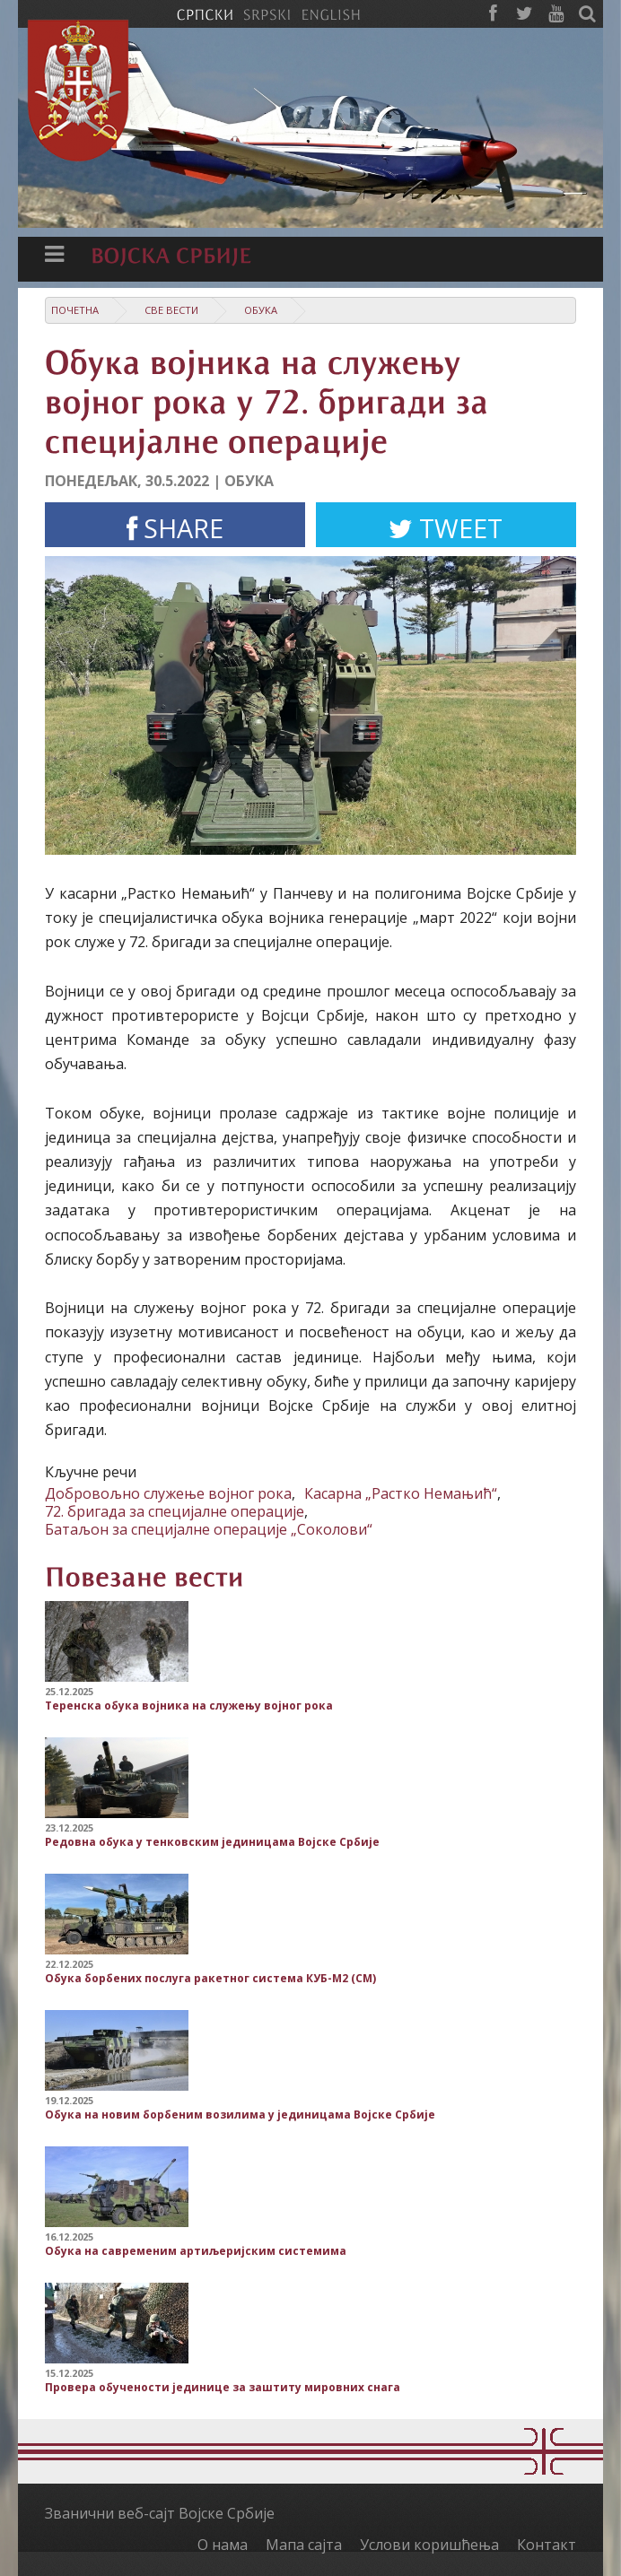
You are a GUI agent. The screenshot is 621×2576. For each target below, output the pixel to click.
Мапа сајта (304, 2544)
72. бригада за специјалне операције (174, 1511)
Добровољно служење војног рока (168, 1493)
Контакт (546, 2544)
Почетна (75, 310)
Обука (260, 310)
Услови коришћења (429, 2544)
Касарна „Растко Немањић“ (400, 1493)
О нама (222, 2544)
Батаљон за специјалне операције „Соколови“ (208, 1529)
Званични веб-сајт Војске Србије (160, 2513)
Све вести (171, 310)
